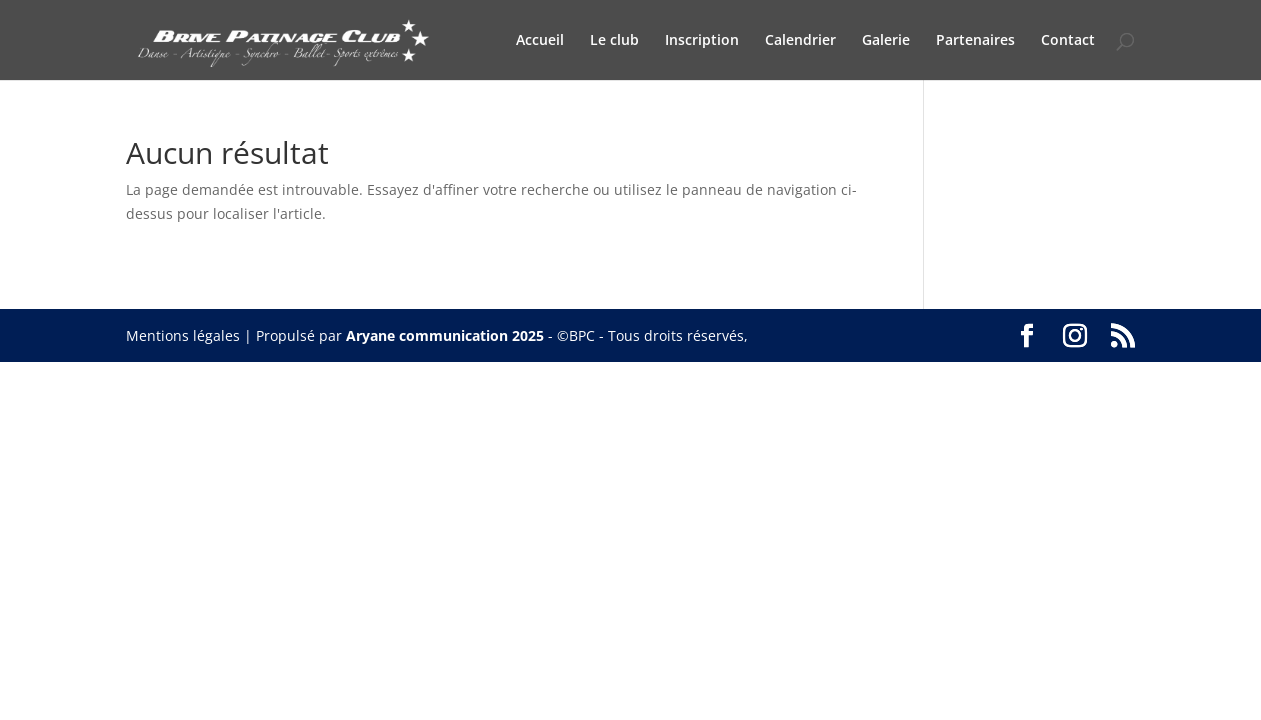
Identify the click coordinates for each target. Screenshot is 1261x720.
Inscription (702, 41)
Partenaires (975, 41)
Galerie (886, 41)
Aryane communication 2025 (445, 335)
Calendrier (800, 41)
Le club (614, 41)
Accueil (540, 41)
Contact (1068, 41)
